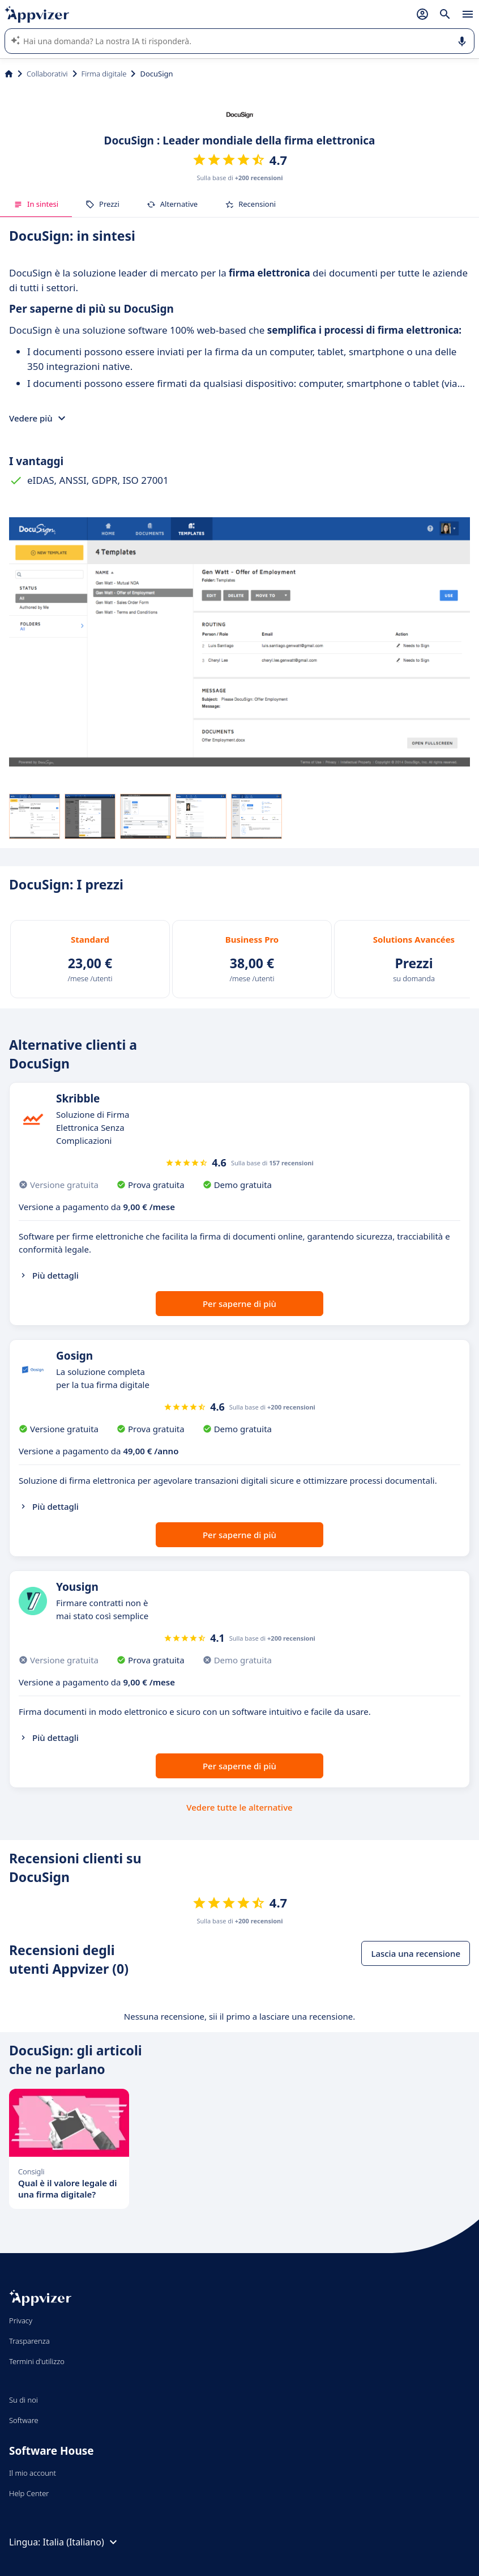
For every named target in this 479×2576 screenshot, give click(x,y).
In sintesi (36, 204)
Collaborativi (47, 74)
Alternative (172, 204)
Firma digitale (104, 74)
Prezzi (102, 204)
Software (24, 2420)
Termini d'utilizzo (37, 2361)
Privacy (20, 2320)
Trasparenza (29, 2341)
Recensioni (250, 204)
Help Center (29, 2493)
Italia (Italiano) (81, 2542)
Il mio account (32, 2473)
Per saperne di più (239, 1303)
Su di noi (23, 2400)
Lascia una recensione (415, 1953)
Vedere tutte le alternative (239, 1807)
